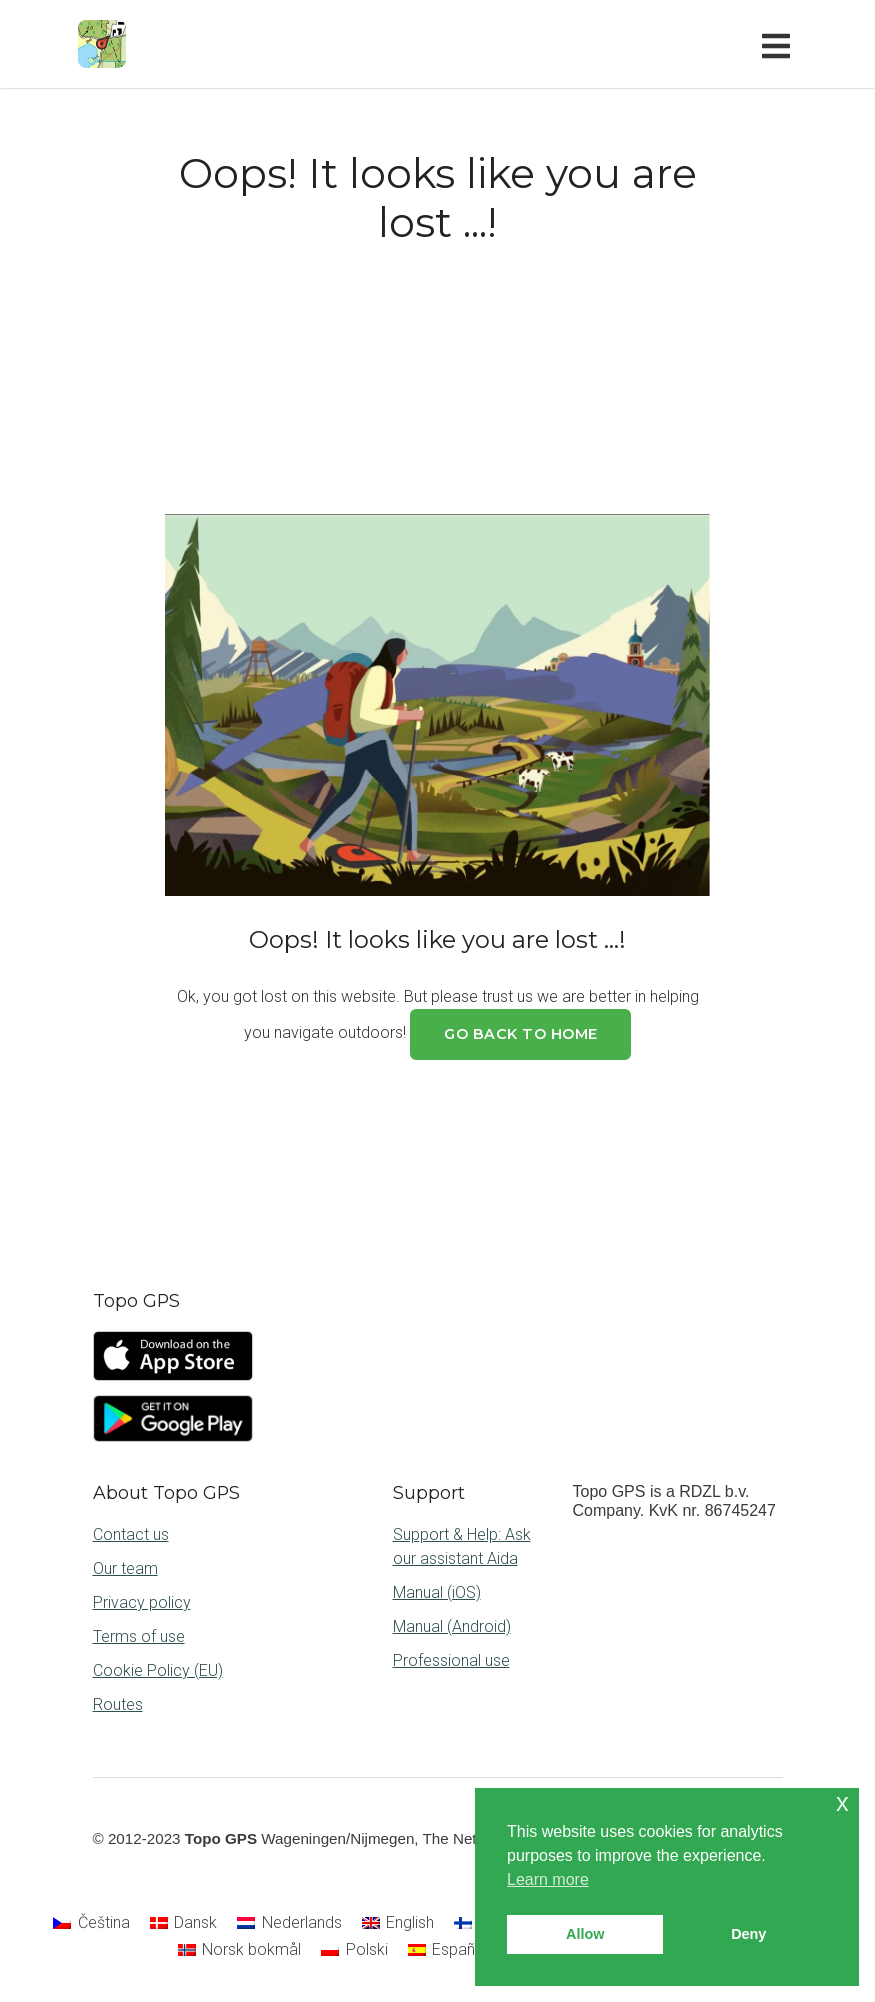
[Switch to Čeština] (91, 1923)
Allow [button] (585, 1934)
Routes (118, 1704)
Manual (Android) (452, 1626)
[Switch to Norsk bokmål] (239, 1951)
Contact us (131, 1534)
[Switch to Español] (448, 1951)
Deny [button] (748, 1934)
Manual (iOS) (437, 1592)
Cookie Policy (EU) (158, 1670)
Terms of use (139, 1636)
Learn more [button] (548, 1879)
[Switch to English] (398, 1923)
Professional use (451, 1660)
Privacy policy (142, 1602)
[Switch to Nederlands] (289, 1923)
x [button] (842, 1802)
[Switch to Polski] (354, 1951)
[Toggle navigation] (780, 44)
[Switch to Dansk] (183, 1923)
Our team (125, 1568)
